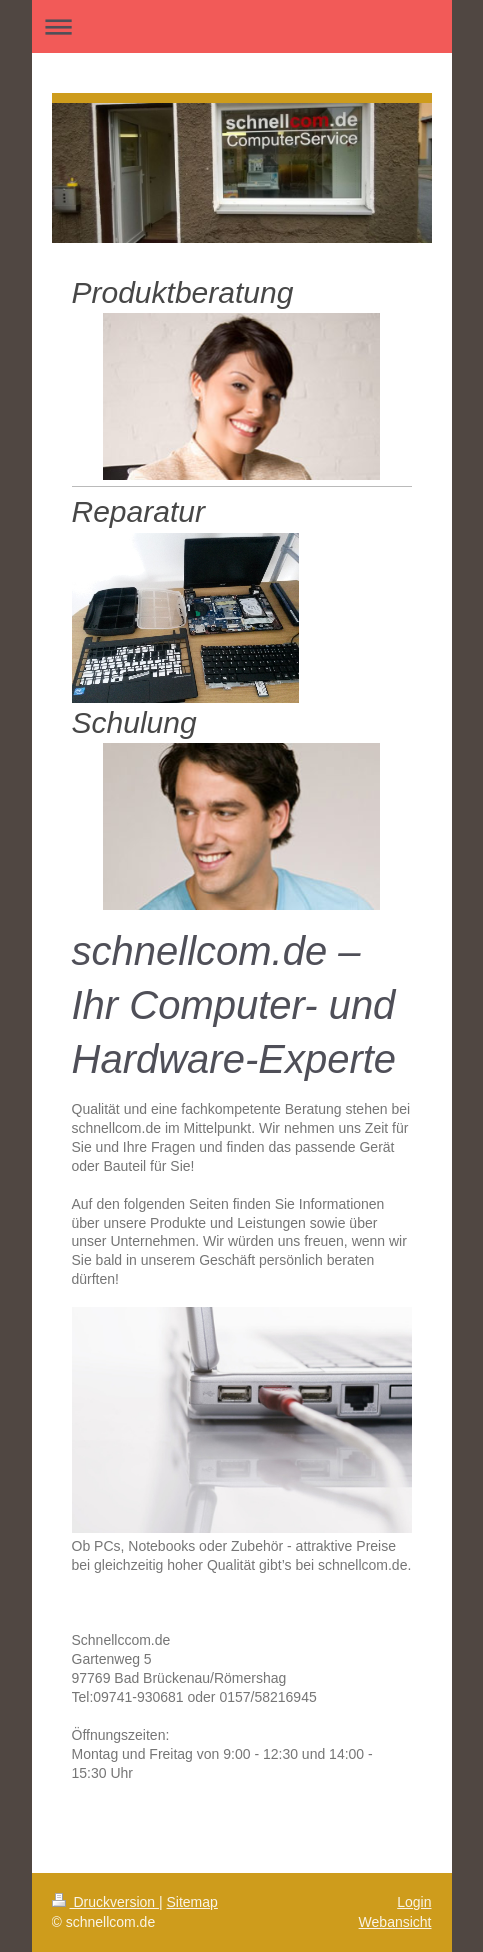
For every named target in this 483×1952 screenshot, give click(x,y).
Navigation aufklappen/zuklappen (242, 26)
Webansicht (395, 1922)
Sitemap (192, 1902)
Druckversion (105, 1902)
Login (414, 1902)
